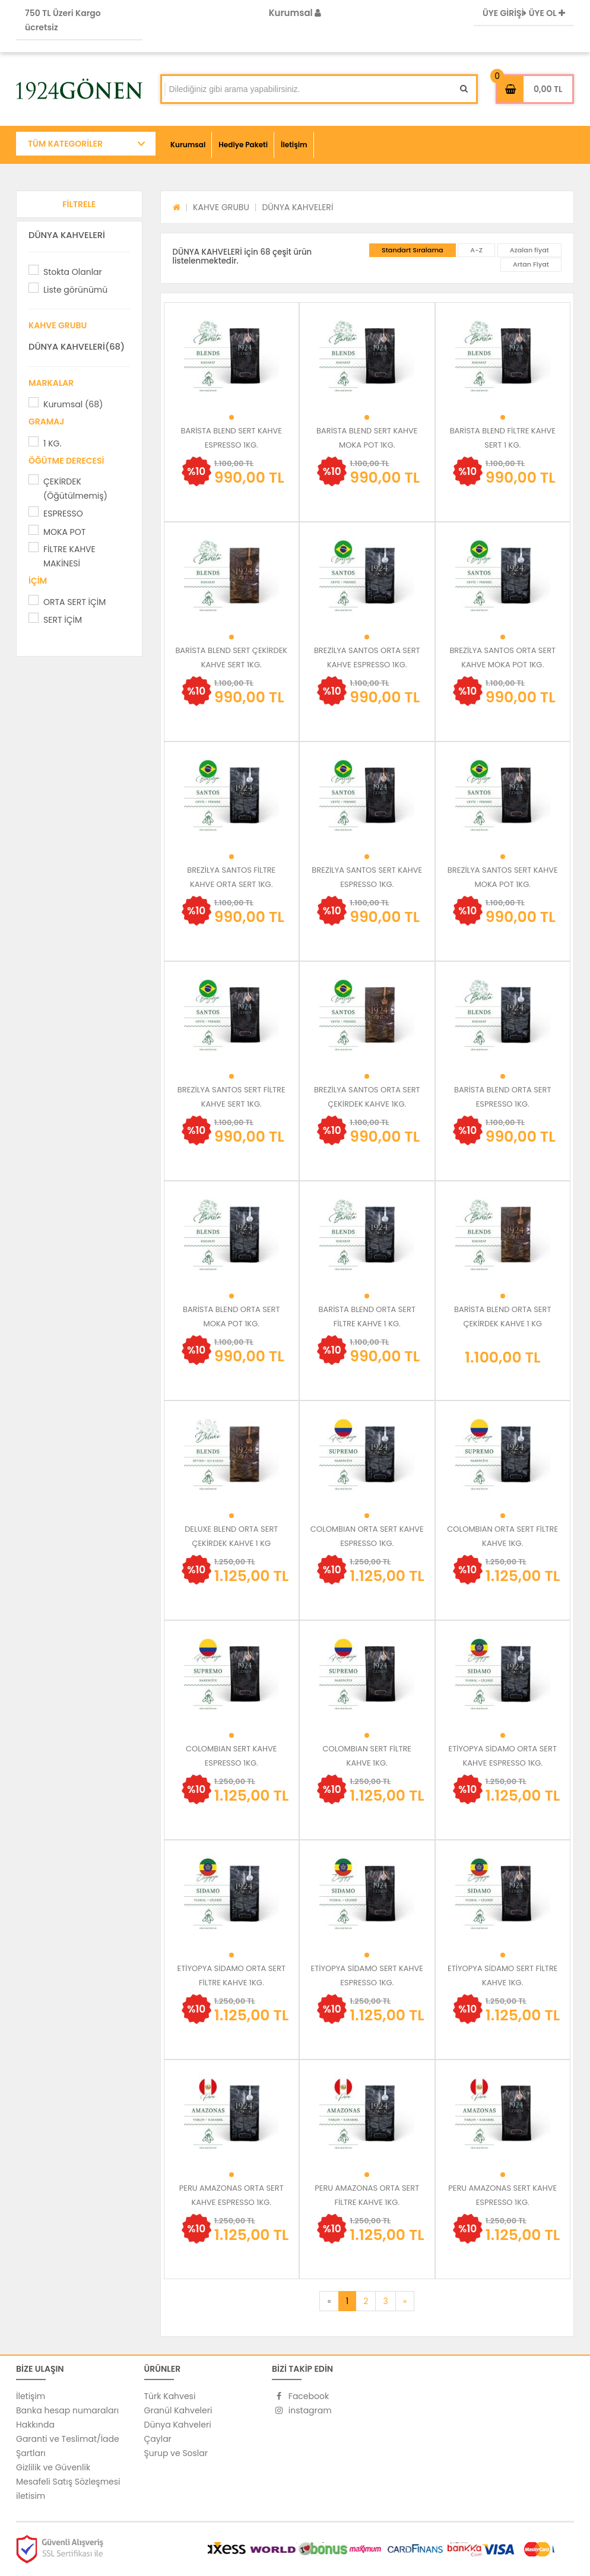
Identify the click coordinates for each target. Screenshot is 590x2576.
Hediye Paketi (243, 145)
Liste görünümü (75, 290)
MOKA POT (64, 532)
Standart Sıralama (412, 250)
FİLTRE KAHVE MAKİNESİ (69, 556)
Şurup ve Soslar (176, 2453)
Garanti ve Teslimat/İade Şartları (67, 2446)
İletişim (294, 145)
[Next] (404, 2301)
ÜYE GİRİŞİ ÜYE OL (524, 13)
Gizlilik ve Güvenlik (53, 2467)
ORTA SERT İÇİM (74, 602)
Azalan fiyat (529, 250)
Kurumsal (295, 13)
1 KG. (52, 443)
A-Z (476, 250)
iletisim (30, 2496)
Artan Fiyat (531, 264)
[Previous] (328, 2301)
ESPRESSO (63, 513)
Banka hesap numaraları (67, 2410)
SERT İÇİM (62, 620)
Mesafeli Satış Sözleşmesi (68, 2482)
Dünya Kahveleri (177, 2425)
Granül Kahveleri (178, 2410)
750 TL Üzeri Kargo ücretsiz (63, 20)
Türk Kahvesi (170, 2396)
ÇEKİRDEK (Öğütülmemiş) (75, 489)
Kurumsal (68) (73, 404)
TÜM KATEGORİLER (65, 144)
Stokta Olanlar (72, 272)
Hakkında (35, 2425)
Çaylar (158, 2439)
